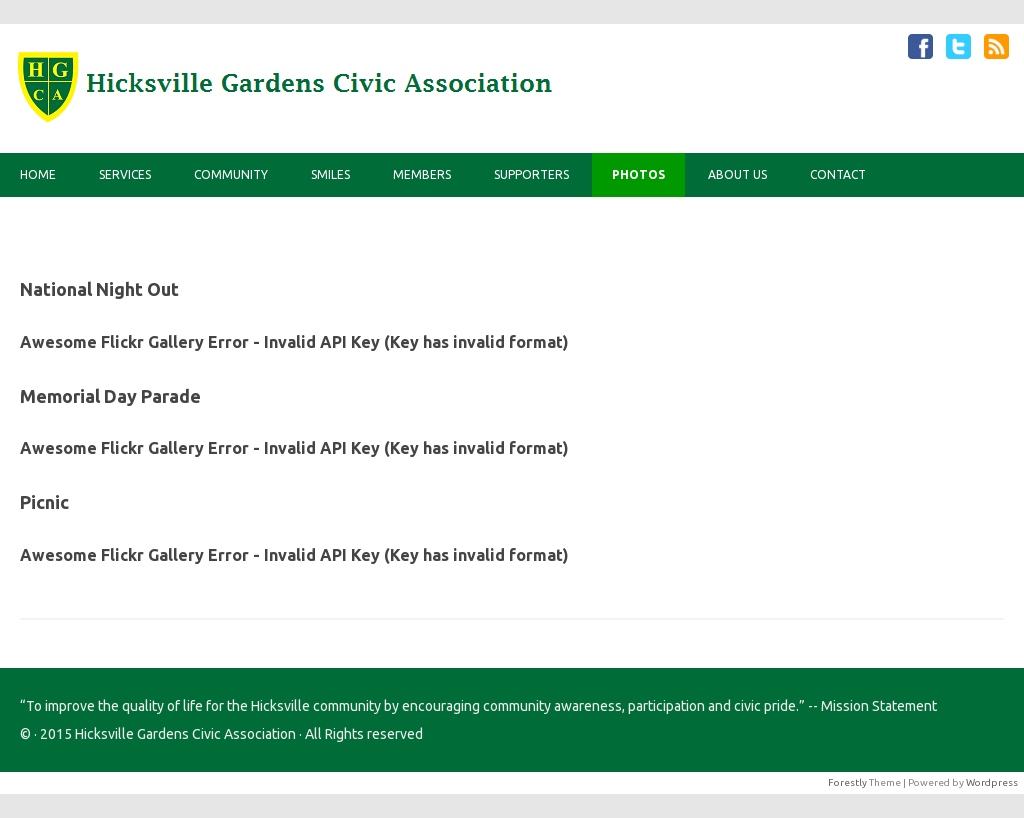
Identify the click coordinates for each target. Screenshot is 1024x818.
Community (231, 174)
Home (38, 174)
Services (125, 174)
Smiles (330, 174)
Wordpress (992, 782)
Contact (838, 174)
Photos (638, 174)
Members (422, 174)
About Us (737, 174)
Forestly (847, 782)
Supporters (531, 174)
